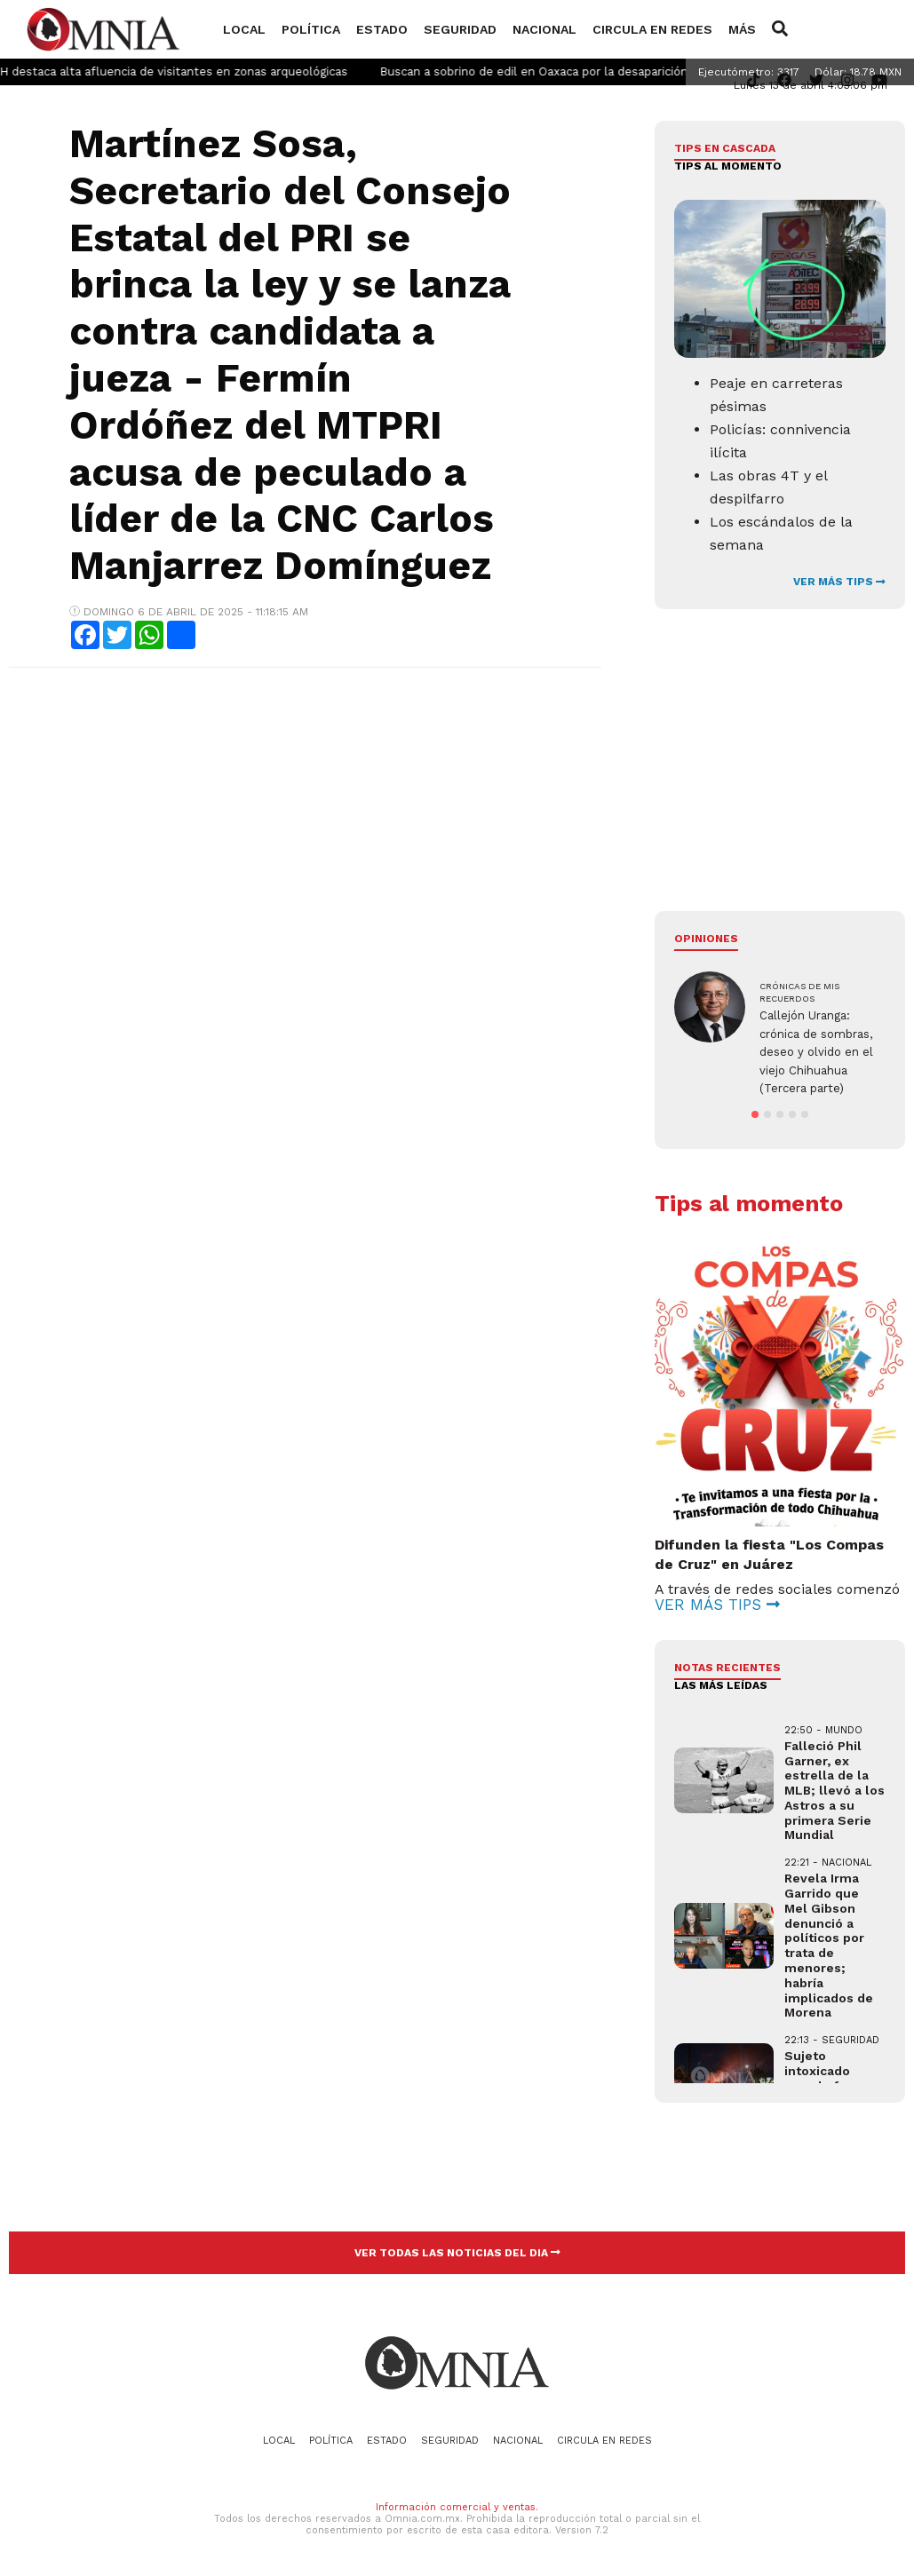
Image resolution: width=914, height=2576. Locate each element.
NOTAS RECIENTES (727, 1667)
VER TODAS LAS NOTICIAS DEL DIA (457, 2253)
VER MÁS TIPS (839, 581)
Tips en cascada (724, 148)
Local (244, 29)
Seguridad (460, 29)
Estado (382, 29)
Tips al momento (728, 166)
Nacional (544, 29)
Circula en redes (652, 29)
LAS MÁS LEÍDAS (720, 1685)
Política (311, 29)
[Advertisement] (304, 810)
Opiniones (706, 938)
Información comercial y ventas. (457, 2507)
